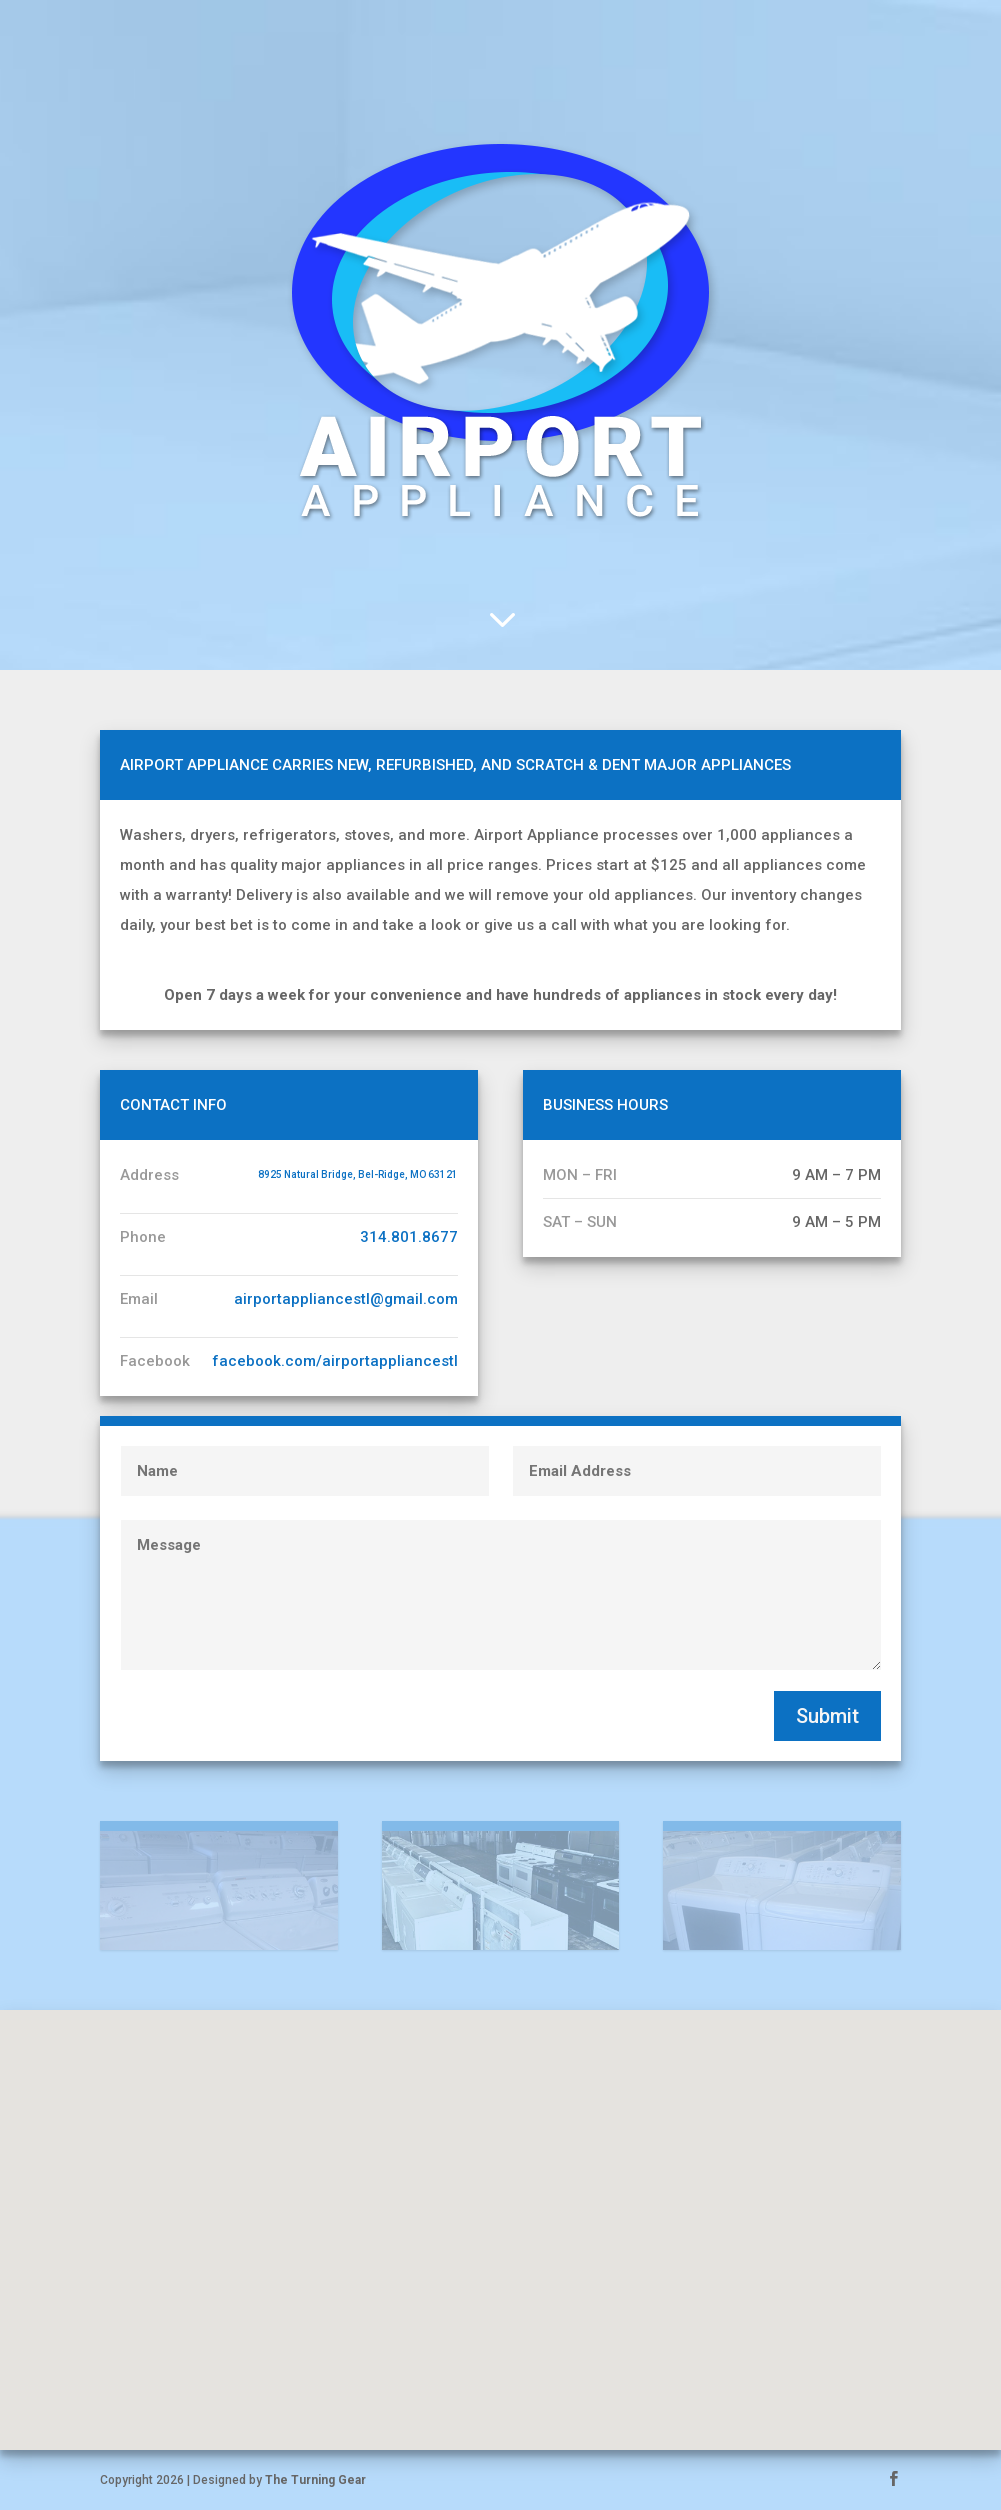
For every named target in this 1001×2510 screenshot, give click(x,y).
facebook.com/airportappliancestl (335, 1361)
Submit (827, 1716)
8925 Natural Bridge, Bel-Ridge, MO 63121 (358, 1174)
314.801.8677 (409, 1237)
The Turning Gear (315, 2480)
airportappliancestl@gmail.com (346, 1299)
